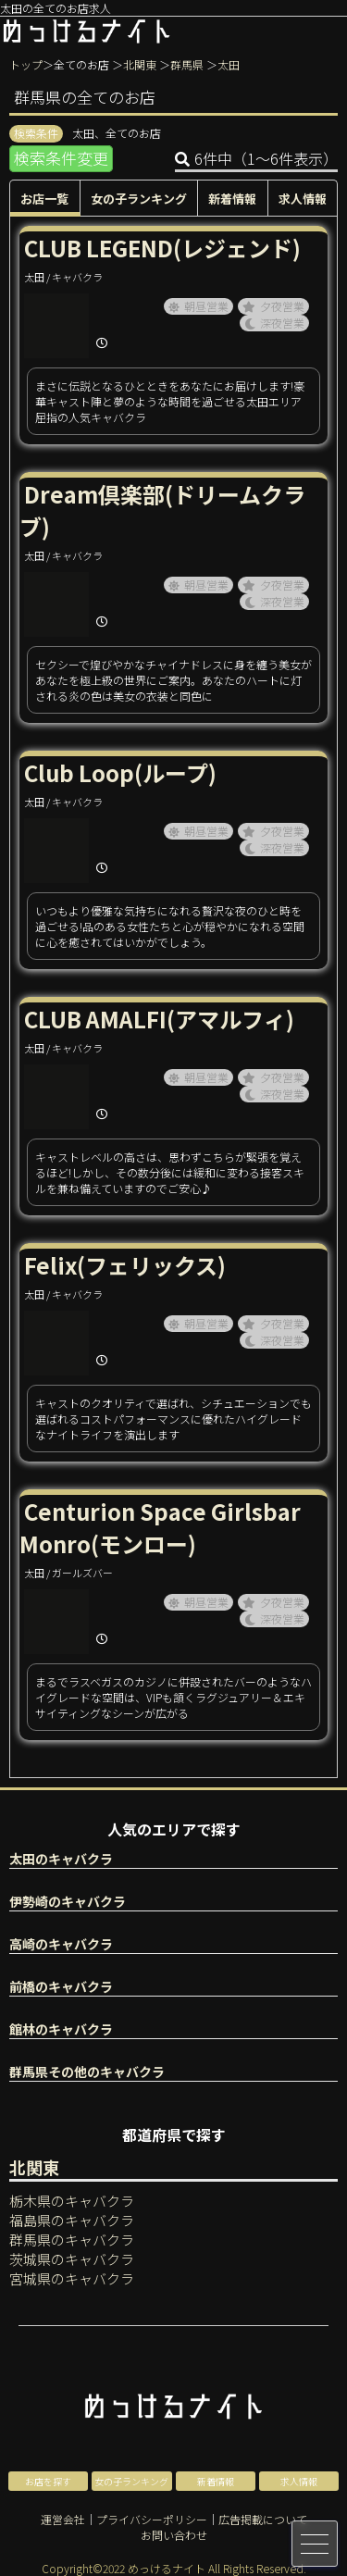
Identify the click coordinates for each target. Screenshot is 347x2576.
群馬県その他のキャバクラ (87, 2071)
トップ (26, 64)
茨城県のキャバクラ (71, 2259)
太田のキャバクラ (61, 1858)
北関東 (139, 64)
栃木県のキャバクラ (71, 2200)
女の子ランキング (139, 198)
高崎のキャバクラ (61, 1944)
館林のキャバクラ (61, 2029)
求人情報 (303, 198)
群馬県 (187, 64)
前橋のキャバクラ (61, 1986)
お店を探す (48, 2481)
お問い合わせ (174, 2535)
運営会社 (63, 2519)
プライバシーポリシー (151, 2519)
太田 (228, 64)
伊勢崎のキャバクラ (67, 1901)
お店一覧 (44, 198)
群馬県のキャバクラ (71, 2239)
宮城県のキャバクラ (71, 2278)
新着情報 (232, 198)
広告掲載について (262, 2519)
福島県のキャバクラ (71, 2220)
